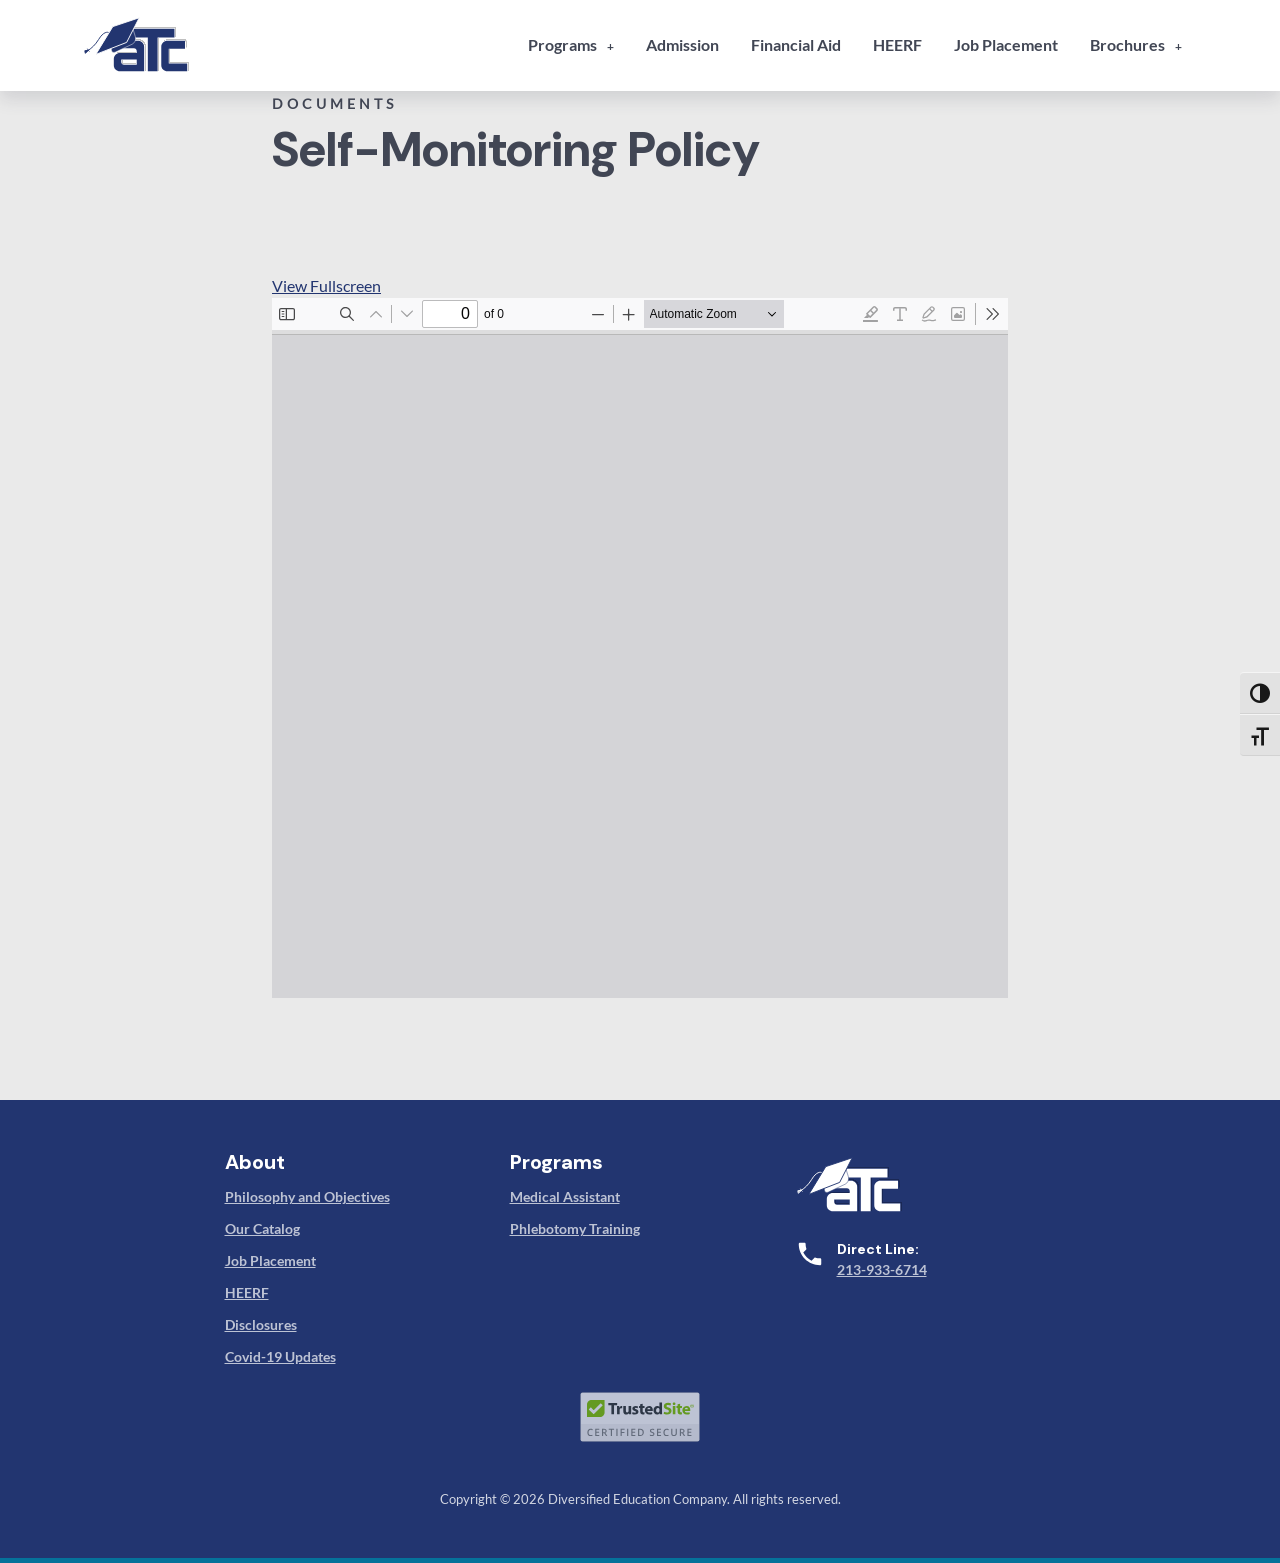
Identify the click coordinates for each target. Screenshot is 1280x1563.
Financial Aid (796, 44)
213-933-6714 (882, 1269)
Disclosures (261, 1324)
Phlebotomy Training (575, 1228)
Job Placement (1006, 44)
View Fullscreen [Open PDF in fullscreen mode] (326, 285)
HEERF (897, 44)
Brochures (1127, 44)
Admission (682, 44)
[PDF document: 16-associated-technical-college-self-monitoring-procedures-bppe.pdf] (640, 648)
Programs (562, 44)
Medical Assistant (565, 1196)
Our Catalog (262, 1228)
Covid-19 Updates (280, 1356)
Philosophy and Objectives (307, 1196)
